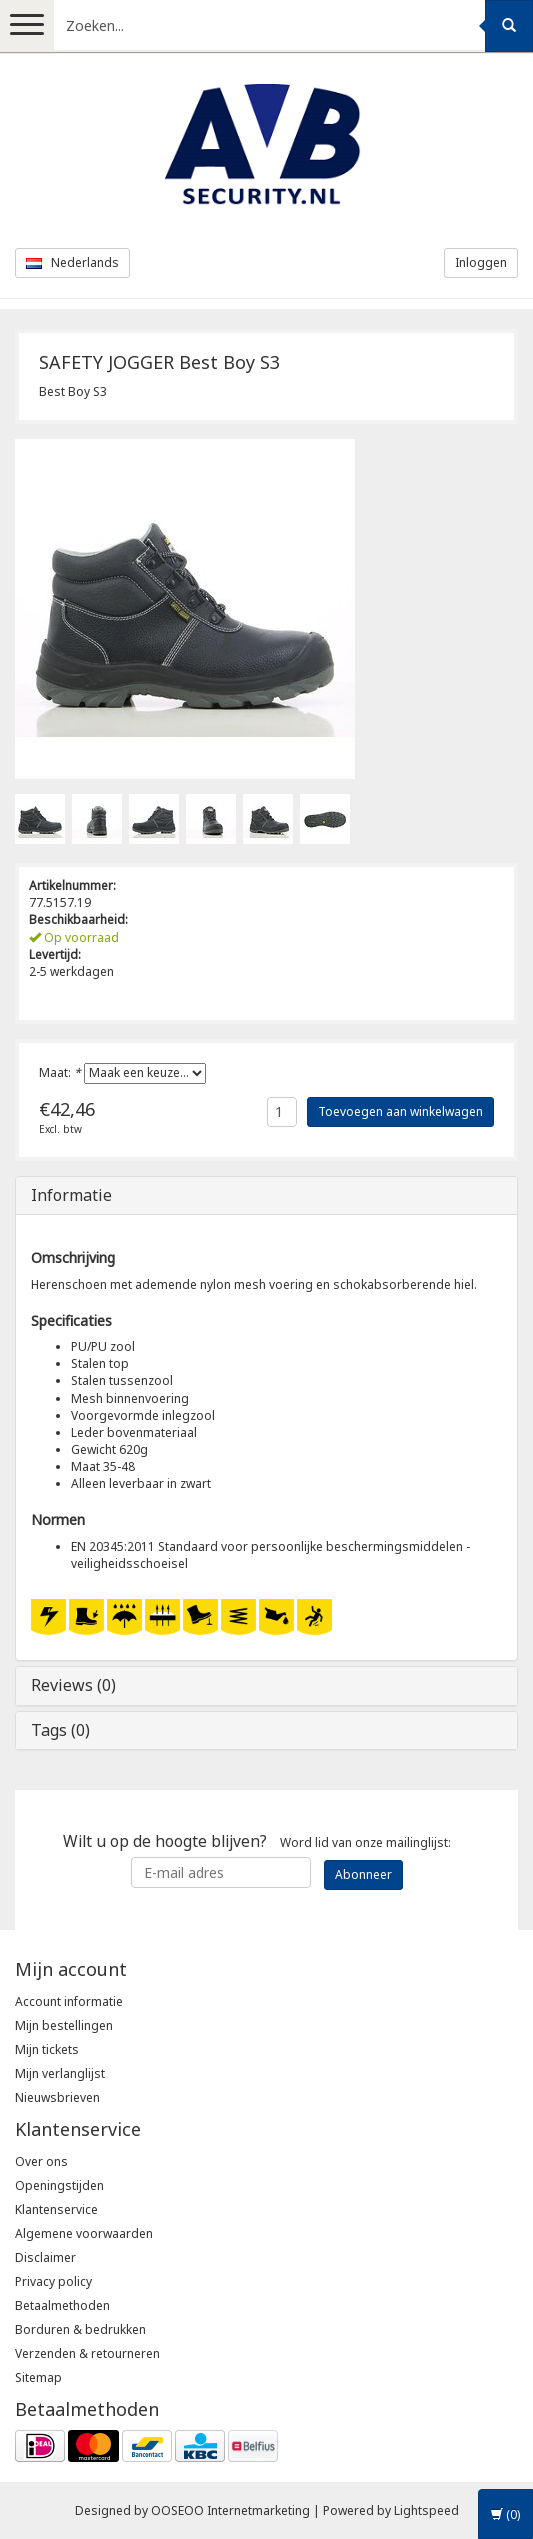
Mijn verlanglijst (60, 2073)
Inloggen (481, 262)
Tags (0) (60, 1730)
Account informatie (69, 2001)
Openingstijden (59, 2185)
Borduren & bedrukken (80, 2329)
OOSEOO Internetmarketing (230, 2510)
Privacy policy (53, 2281)
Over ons (41, 2161)
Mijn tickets (47, 2049)
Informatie (71, 1195)
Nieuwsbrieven (57, 2097)
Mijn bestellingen (64, 2025)
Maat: (60, 1072)
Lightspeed (426, 2510)
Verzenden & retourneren (87, 2353)
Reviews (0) (73, 1685)
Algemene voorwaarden (84, 2233)
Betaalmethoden (62, 2305)
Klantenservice (56, 2209)
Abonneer (363, 1874)
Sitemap (38, 2377)
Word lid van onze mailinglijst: (257, 1841)
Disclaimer (45, 2257)
